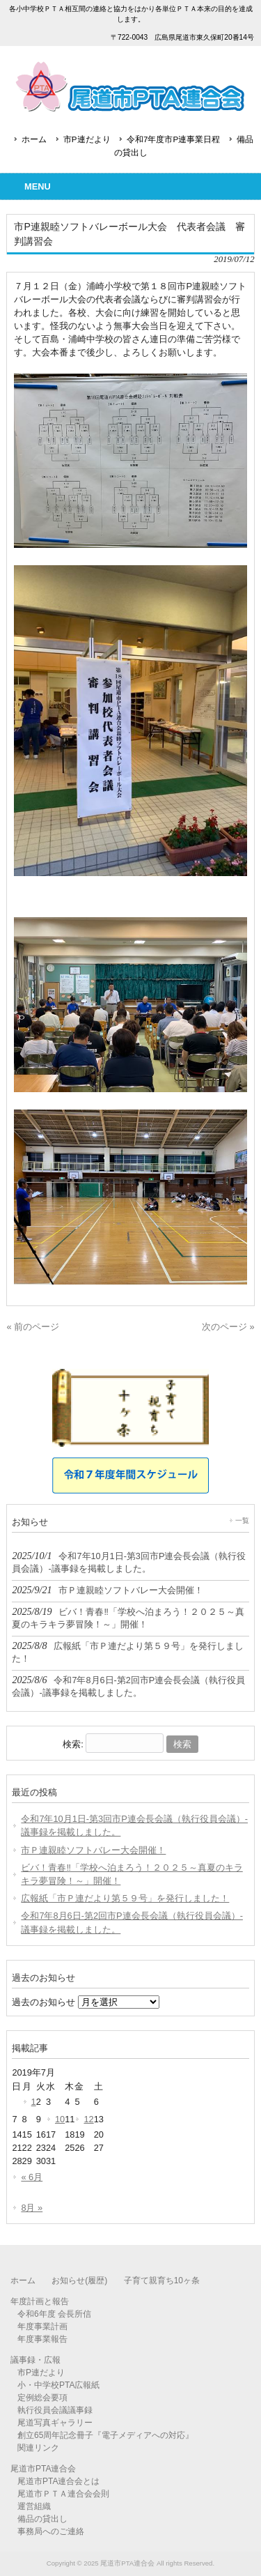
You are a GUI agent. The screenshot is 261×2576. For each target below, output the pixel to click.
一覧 (242, 1520)
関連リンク (38, 2448)
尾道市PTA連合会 (43, 2469)
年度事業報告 (42, 2339)
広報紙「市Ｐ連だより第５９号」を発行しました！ (125, 1898)
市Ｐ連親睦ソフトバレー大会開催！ (93, 1850)
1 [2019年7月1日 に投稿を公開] (33, 2101)
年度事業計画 (42, 2326)
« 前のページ (32, 1326)
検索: (73, 1744)
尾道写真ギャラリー (55, 2423)
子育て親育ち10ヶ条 (162, 2280)
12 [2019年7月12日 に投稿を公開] (88, 2119)
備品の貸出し (42, 2519)
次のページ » (228, 1326)
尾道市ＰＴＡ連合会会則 (63, 2494)
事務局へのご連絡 (50, 2531)
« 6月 (31, 2177)
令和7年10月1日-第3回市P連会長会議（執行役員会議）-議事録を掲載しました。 (134, 1825)
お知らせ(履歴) (79, 2280)
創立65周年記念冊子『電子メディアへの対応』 (105, 2435)
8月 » (31, 2207)
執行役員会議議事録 (55, 2410)
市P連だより (87, 139)
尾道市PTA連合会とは (58, 2481)
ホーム (34, 139)
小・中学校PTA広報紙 (58, 2385)
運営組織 (34, 2506)
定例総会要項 (42, 2397)
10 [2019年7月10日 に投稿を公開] (60, 2119)
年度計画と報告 (39, 2301)
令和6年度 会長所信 (54, 2314)
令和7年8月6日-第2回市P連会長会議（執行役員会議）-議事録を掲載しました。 (132, 1922)
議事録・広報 (35, 2360)
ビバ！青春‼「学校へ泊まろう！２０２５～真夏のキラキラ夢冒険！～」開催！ (131, 1874)
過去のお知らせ (43, 2002)
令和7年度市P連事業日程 (173, 139)
